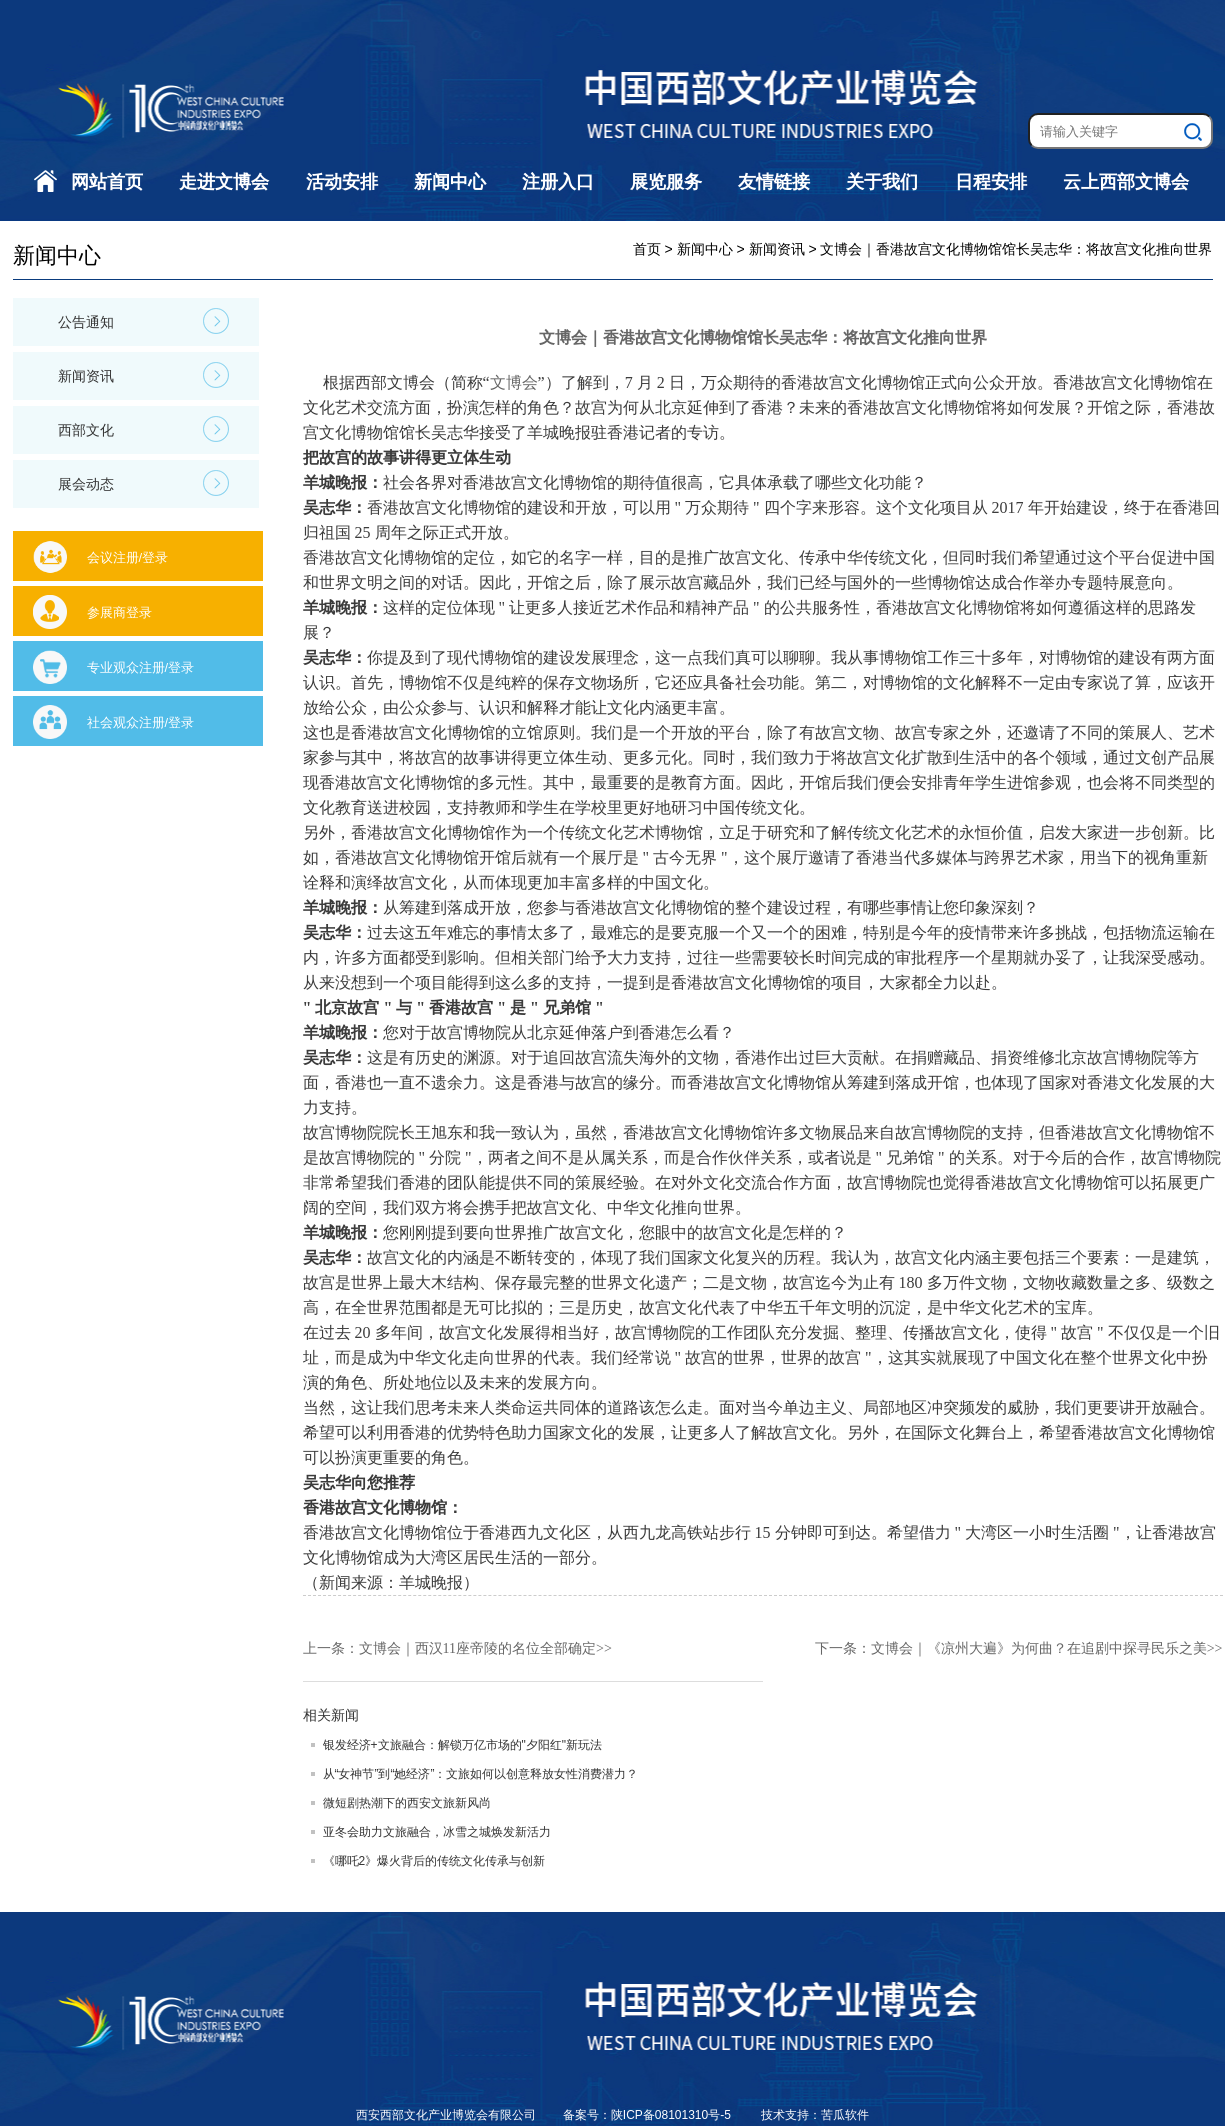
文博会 (514, 382)
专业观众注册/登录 (141, 667)
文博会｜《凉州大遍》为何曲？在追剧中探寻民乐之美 (1039, 1648)
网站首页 (107, 182)
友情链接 (774, 182)
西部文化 (143, 429)
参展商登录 (119, 612)
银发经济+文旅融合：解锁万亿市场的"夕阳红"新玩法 (463, 1745)
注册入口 (558, 182)
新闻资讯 (143, 375)
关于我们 (882, 182)
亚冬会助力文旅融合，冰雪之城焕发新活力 (437, 1832)
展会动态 (143, 483)
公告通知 (143, 321)
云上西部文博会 (1126, 182)
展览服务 (666, 182)
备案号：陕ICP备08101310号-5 (648, 2115)
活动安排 (342, 182)
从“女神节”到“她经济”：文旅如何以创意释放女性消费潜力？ (481, 1774)
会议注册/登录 (128, 557)
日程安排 (991, 182)
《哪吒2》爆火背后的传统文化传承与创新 (434, 1861)
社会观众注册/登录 (141, 722)
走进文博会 (224, 182)
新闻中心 (450, 182)
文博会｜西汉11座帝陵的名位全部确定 (477, 1648)
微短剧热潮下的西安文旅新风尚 (407, 1803)
